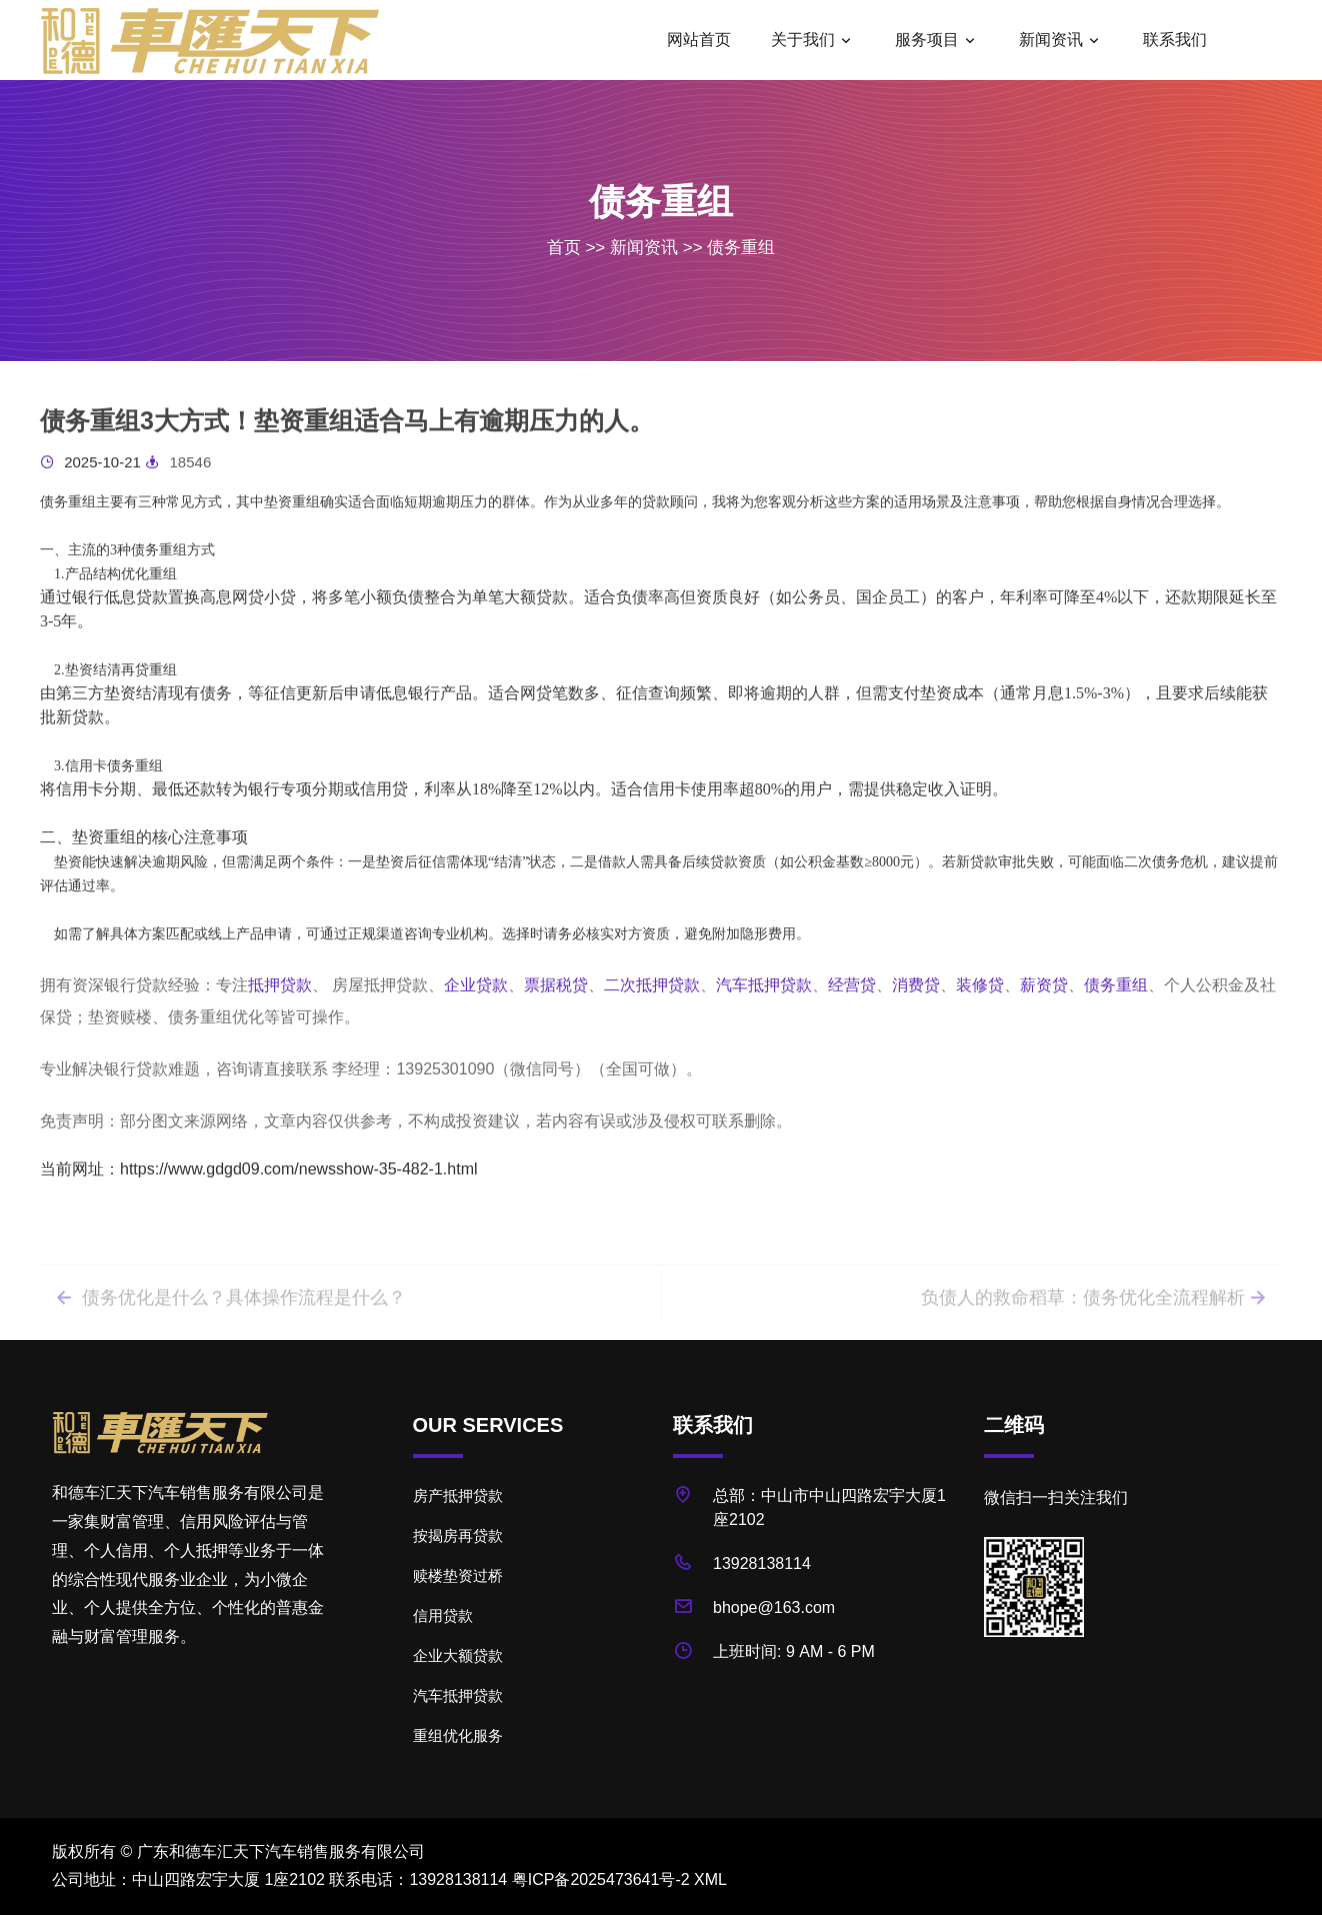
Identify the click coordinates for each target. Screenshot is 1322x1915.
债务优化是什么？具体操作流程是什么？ (229, 1325)
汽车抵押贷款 (458, 1695)
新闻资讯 (1051, 39)
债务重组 (741, 247)
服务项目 (927, 39)
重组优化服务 (458, 1735)
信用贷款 (443, 1615)
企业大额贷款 (458, 1655)
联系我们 (1175, 39)
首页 (564, 247)
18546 (178, 473)
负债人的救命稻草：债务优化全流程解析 (1095, 1325)
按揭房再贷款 (458, 1535)
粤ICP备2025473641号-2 (601, 1879)
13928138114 (762, 1563)
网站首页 (699, 39)
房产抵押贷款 (458, 1495)
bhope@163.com (774, 1607)
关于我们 (803, 39)
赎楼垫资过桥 (458, 1575)
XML (710, 1879)
